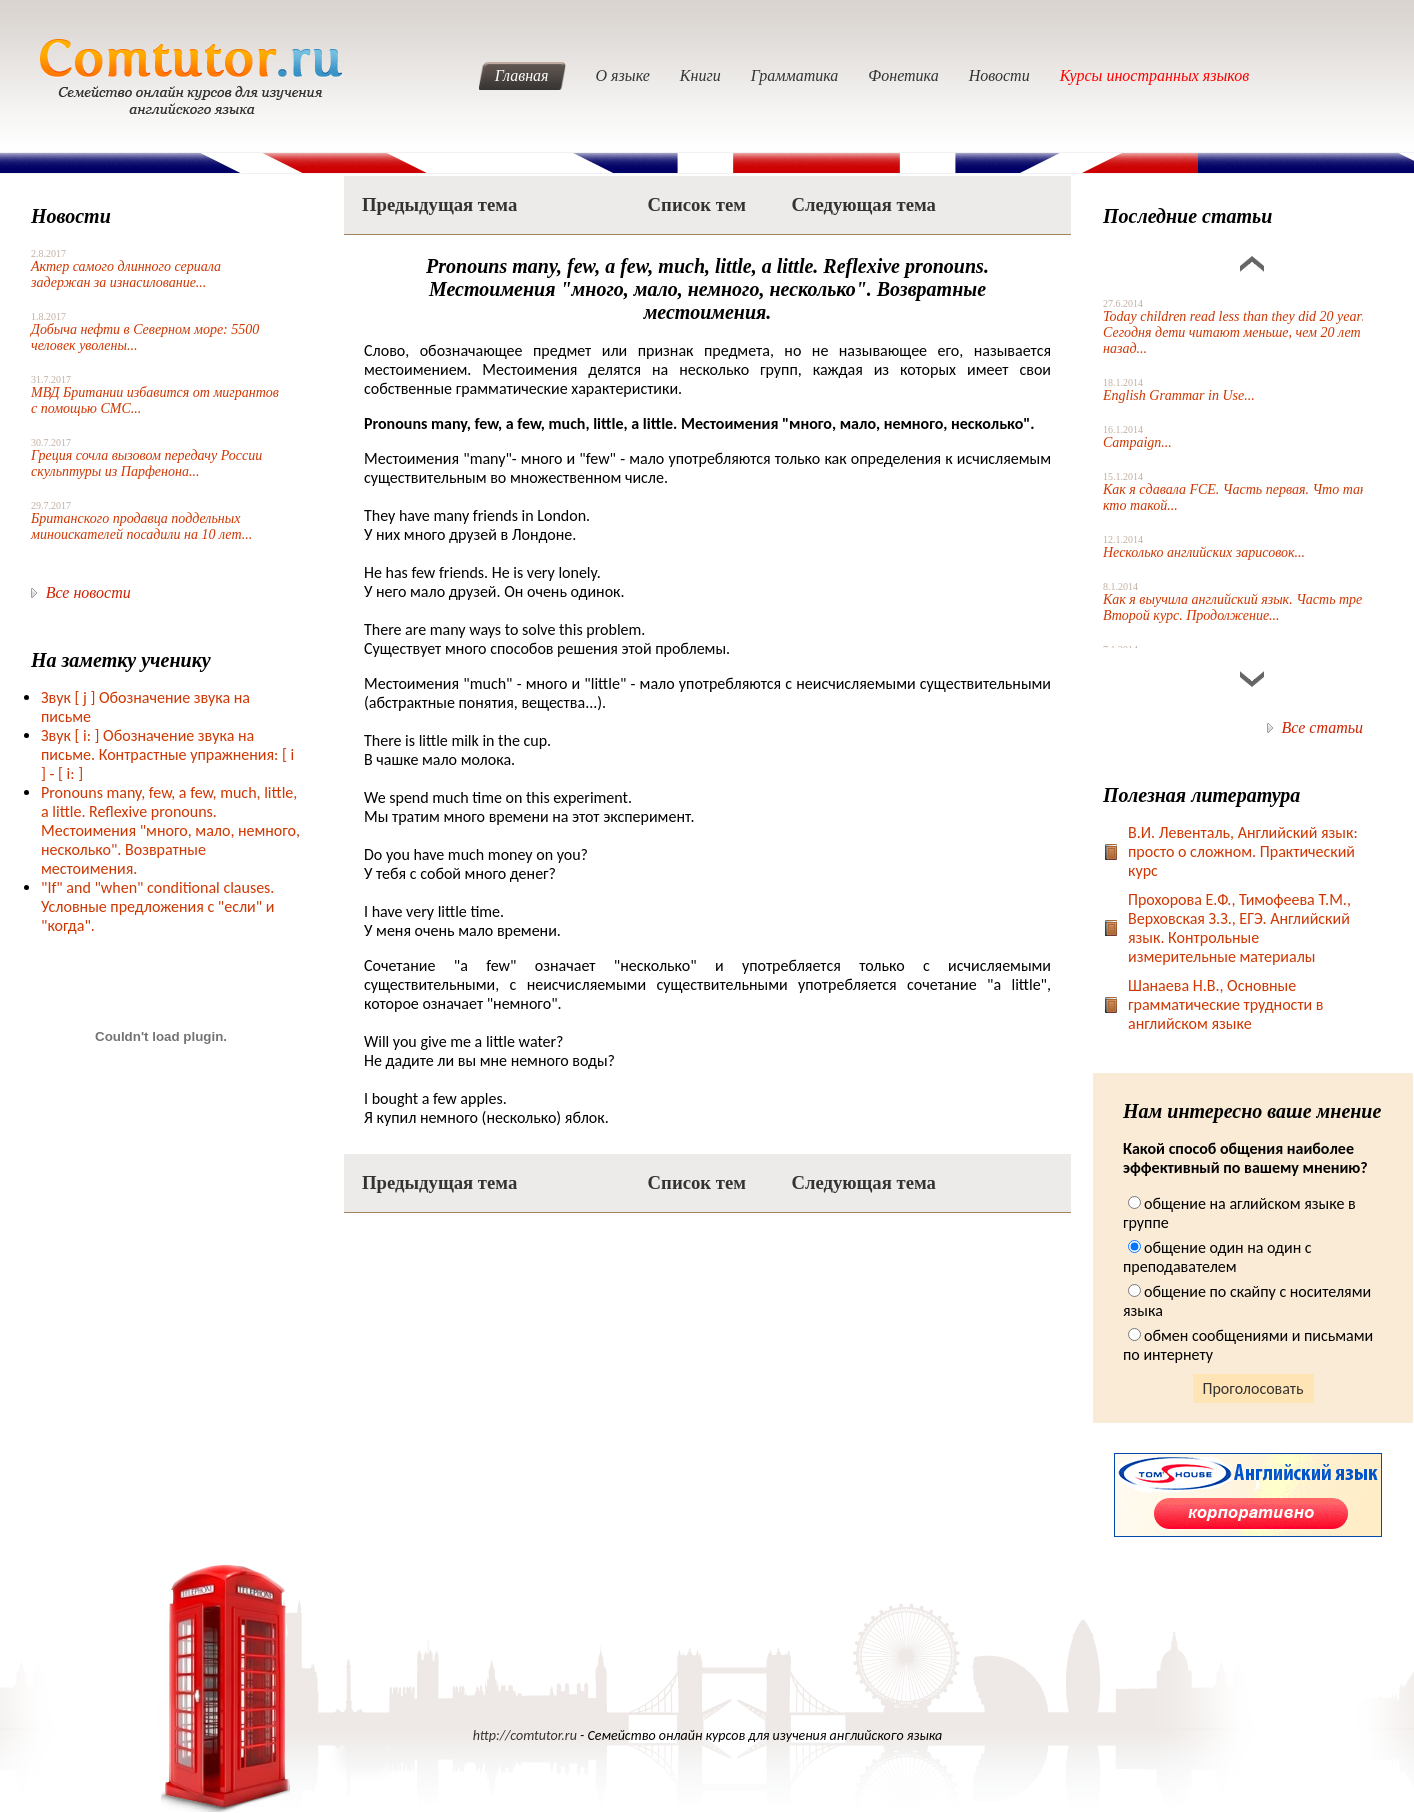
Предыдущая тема (439, 204)
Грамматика (795, 75)
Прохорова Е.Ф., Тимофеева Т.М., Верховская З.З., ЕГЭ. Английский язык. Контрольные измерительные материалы (1239, 928)
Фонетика (903, 75)
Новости (999, 75)
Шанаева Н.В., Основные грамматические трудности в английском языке (1226, 1004)
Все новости (88, 592)
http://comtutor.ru (525, 1735)
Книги (700, 75)
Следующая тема (863, 204)
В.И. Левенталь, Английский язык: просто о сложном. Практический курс (1243, 851)
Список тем (697, 204)
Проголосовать (1253, 1388)
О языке (623, 75)
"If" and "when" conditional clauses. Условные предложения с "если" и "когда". (157, 906)
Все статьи (1322, 727)
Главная (522, 75)
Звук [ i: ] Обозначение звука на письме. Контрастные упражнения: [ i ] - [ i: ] (167, 754)
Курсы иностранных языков (1155, 75)
